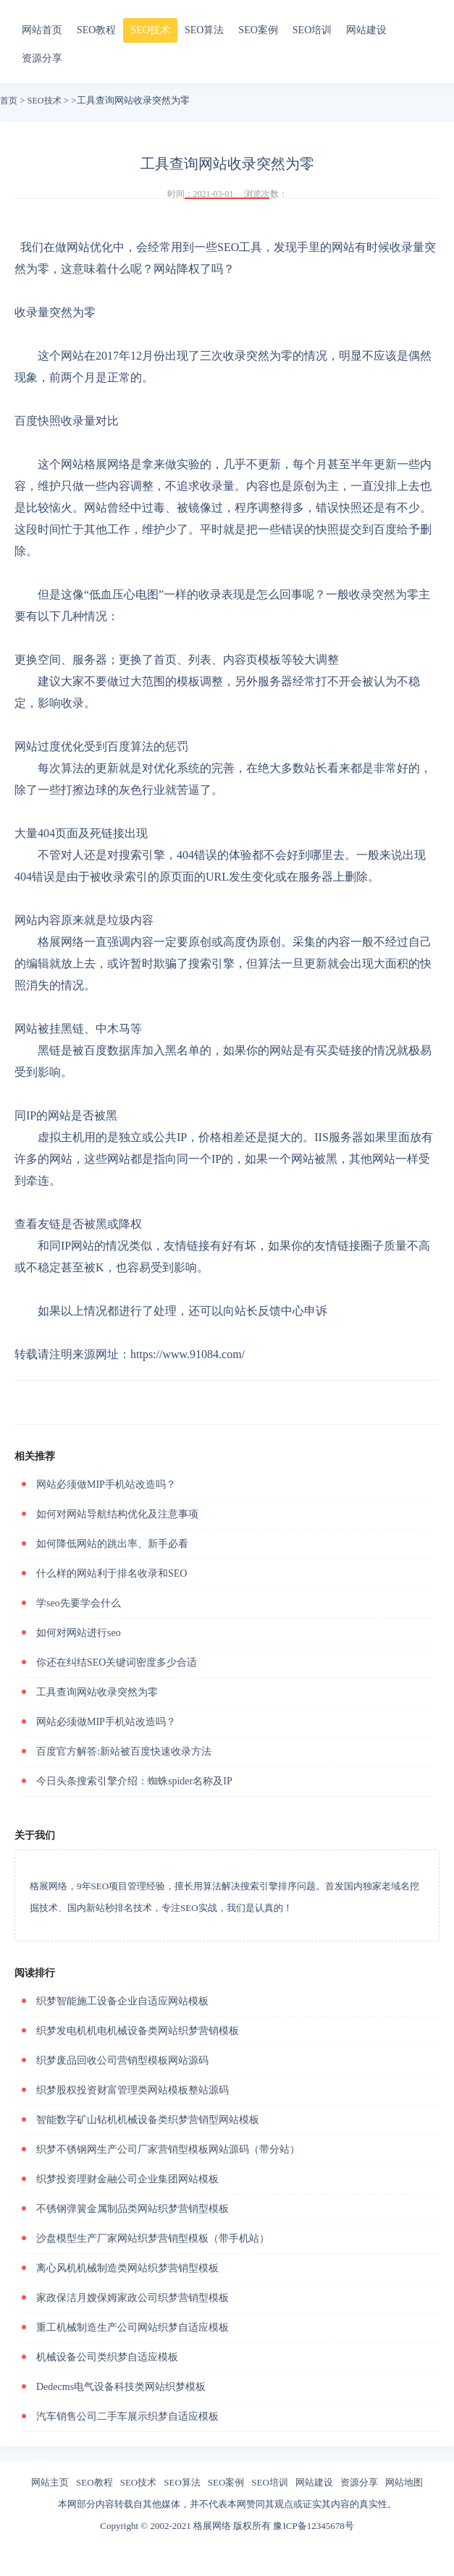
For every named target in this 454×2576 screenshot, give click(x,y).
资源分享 (42, 58)
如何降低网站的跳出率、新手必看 (112, 1543)
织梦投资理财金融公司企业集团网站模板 (127, 2179)
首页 (8, 101)
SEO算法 (204, 30)
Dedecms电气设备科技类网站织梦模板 (121, 2386)
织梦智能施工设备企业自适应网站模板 (122, 2001)
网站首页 (42, 30)
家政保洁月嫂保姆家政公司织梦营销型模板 (132, 2297)
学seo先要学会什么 (78, 1603)
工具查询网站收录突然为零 (97, 1692)
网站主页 (50, 2482)
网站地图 (404, 2482)
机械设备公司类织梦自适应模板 (107, 2357)
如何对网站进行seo (78, 1632)
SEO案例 (257, 30)
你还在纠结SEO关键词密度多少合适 (116, 1662)
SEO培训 (312, 30)
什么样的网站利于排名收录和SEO (111, 1573)
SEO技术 (149, 30)
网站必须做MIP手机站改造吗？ (106, 1484)
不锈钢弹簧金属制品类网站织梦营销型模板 (132, 2208)
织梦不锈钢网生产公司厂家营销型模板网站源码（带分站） (168, 2149)
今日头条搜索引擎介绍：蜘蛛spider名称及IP (134, 1781)
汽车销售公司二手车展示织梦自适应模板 (127, 2416)
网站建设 (366, 30)
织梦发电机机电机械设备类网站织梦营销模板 (137, 2030)
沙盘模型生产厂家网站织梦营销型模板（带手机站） (152, 2238)
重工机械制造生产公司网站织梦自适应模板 (132, 2327)
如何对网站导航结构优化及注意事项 (117, 1514)
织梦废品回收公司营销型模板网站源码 (122, 2060)
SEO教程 (96, 30)
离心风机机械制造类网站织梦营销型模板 (127, 2268)
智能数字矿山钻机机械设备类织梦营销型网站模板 (147, 2119)
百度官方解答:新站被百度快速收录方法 (123, 1751)
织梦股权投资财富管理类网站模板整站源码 (132, 2090)
